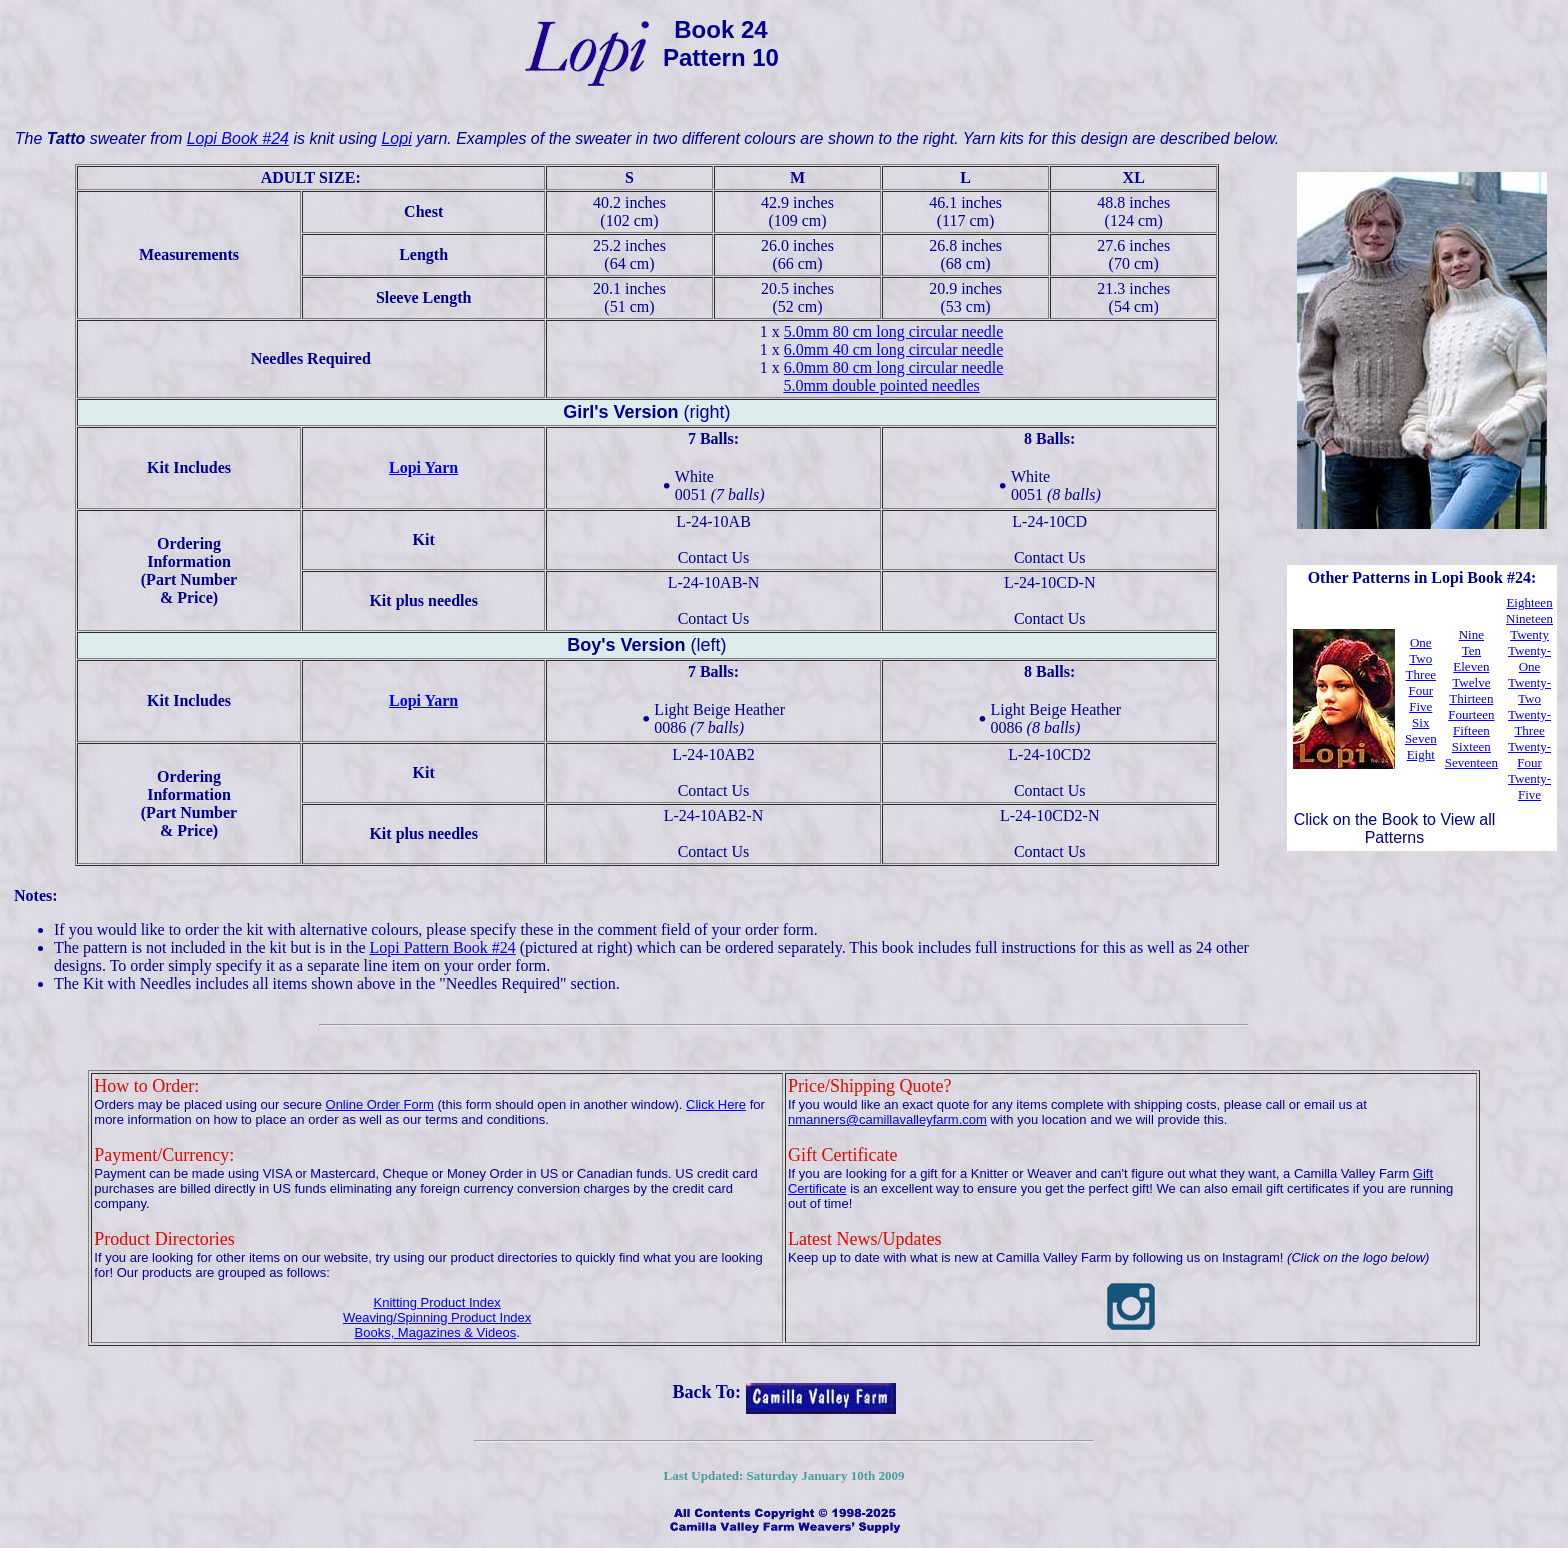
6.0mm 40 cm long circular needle (893, 349)
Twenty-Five (1529, 786)
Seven (1421, 738)
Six (1420, 722)
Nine (1471, 634)
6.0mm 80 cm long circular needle (893, 367)
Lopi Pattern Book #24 (443, 947)
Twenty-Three (1529, 722)
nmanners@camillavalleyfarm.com (887, 1119)
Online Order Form (380, 1104)
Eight (1421, 754)
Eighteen (1529, 602)
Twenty (1529, 634)
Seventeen (1471, 762)
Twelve (1471, 682)
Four (1420, 690)
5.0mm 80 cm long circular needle (893, 331)
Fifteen (1471, 730)
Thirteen (1471, 698)
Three (1421, 674)
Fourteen (1471, 714)
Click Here (716, 1104)
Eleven (1471, 666)
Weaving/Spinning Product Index (437, 1317)
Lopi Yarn (423, 467)
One (1421, 642)
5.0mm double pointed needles (881, 385)
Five (1420, 706)
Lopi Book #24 (238, 138)
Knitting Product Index (437, 1302)
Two (1420, 658)
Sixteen (1471, 746)
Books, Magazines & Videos (436, 1332)
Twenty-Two (1529, 690)
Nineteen (1529, 618)
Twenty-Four (1529, 754)
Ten (1471, 650)
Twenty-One (1529, 658)
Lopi (396, 138)
